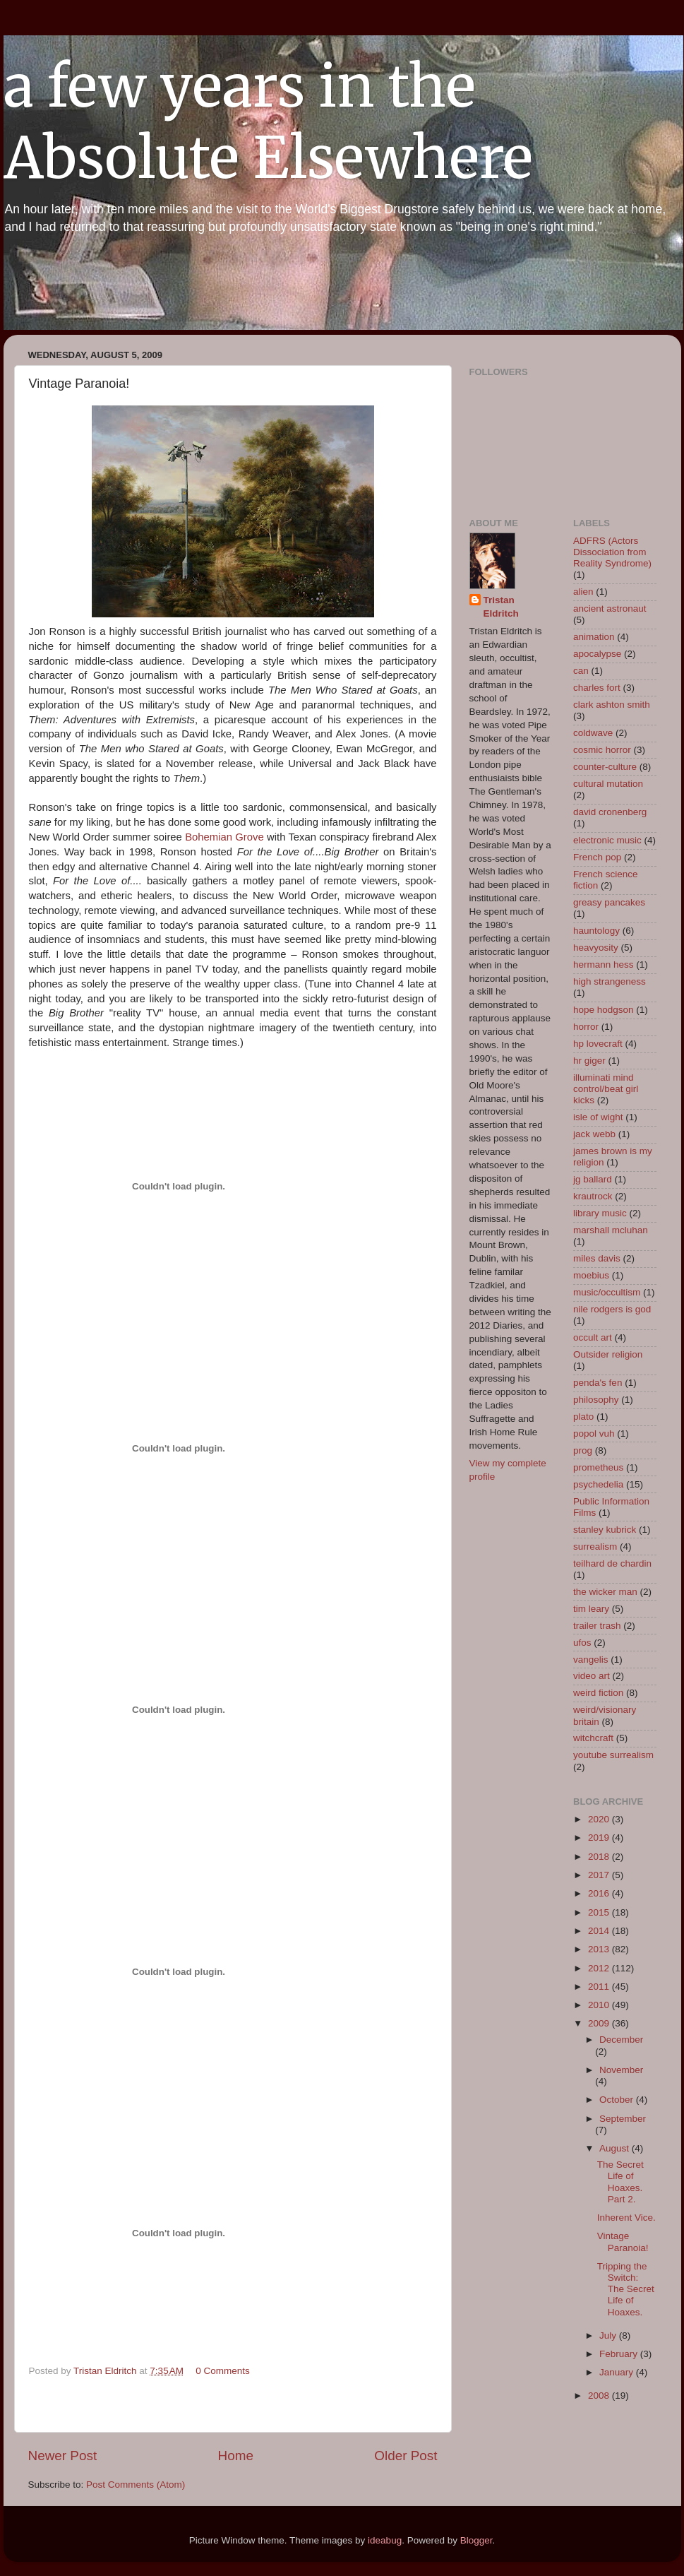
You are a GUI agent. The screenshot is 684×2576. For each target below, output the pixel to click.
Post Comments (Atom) (135, 2484)
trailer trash (597, 1625)
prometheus (598, 1467)
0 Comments (223, 2371)
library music (600, 1213)
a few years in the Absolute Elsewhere (268, 122)
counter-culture (605, 766)
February (619, 2354)
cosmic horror (602, 749)
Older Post (405, 2455)
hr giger (589, 1060)
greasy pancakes (609, 902)
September (622, 2118)
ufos (582, 1642)
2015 (600, 1912)
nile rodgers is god (612, 1309)
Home (235, 2455)
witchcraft (593, 1738)
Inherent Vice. (626, 2217)
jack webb (594, 1134)
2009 (600, 2023)
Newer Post (62, 2455)
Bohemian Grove (224, 837)
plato (583, 1416)
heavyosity (595, 947)
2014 (600, 1930)
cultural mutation (608, 783)
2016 (600, 1893)
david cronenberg (610, 812)
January (617, 2372)
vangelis (590, 1659)
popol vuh (594, 1433)
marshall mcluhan (610, 1230)
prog (582, 1450)
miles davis (596, 1258)
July (609, 2335)
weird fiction (598, 1692)
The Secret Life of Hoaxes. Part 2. (620, 2181)
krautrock (593, 1196)
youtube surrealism (613, 1755)
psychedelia (598, 1484)
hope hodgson (603, 1009)
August (615, 2148)
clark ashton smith (611, 704)
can (581, 670)
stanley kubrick (604, 1529)
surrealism (595, 1546)
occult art (592, 1337)
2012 (600, 1968)
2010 (600, 2005)
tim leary (591, 1608)
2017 (600, 1875)
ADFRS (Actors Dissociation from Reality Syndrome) (612, 552)
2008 (600, 2395)
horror (586, 1026)
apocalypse (597, 653)
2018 (600, 1856)
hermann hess (603, 964)
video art (591, 1675)
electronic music (607, 840)
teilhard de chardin (612, 1563)
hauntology (596, 930)
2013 (600, 1949)
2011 (600, 1986)
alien (583, 591)
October (617, 2099)
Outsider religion (607, 1354)
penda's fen (597, 1382)
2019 (600, 1837)
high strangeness (609, 981)
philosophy (596, 1399)
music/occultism (606, 1292)
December (621, 2039)
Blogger (476, 2540)
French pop (597, 857)
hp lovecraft (598, 1043)
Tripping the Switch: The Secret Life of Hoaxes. (625, 2289)
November (621, 2070)
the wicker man (605, 1591)
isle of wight (598, 1117)
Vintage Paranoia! (623, 2241)
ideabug (385, 2540)
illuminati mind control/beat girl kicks (605, 1088)
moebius (591, 1275)
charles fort (596, 687)
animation (594, 636)
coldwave (593, 733)
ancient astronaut (610, 608)
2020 (600, 1819)
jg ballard (592, 1179)
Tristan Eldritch (501, 607)
